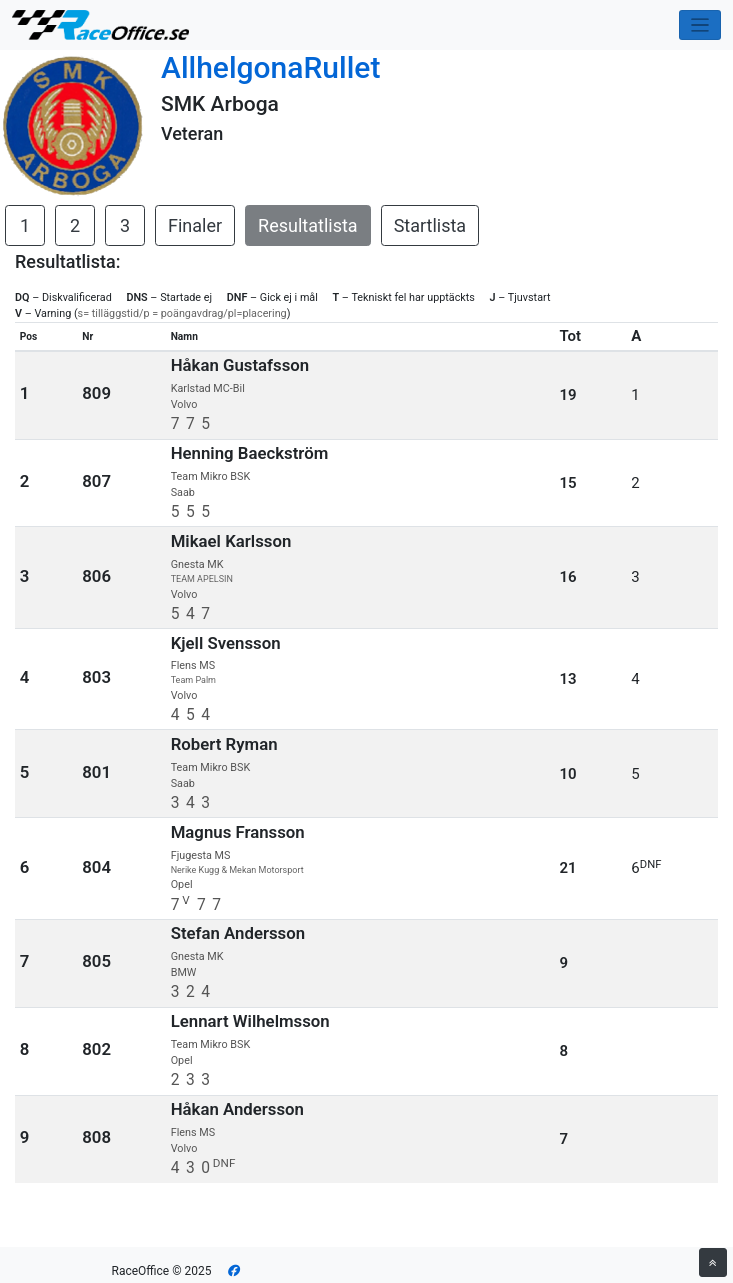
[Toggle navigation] (700, 25)
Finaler (195, 225)
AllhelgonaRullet (270, 67)
